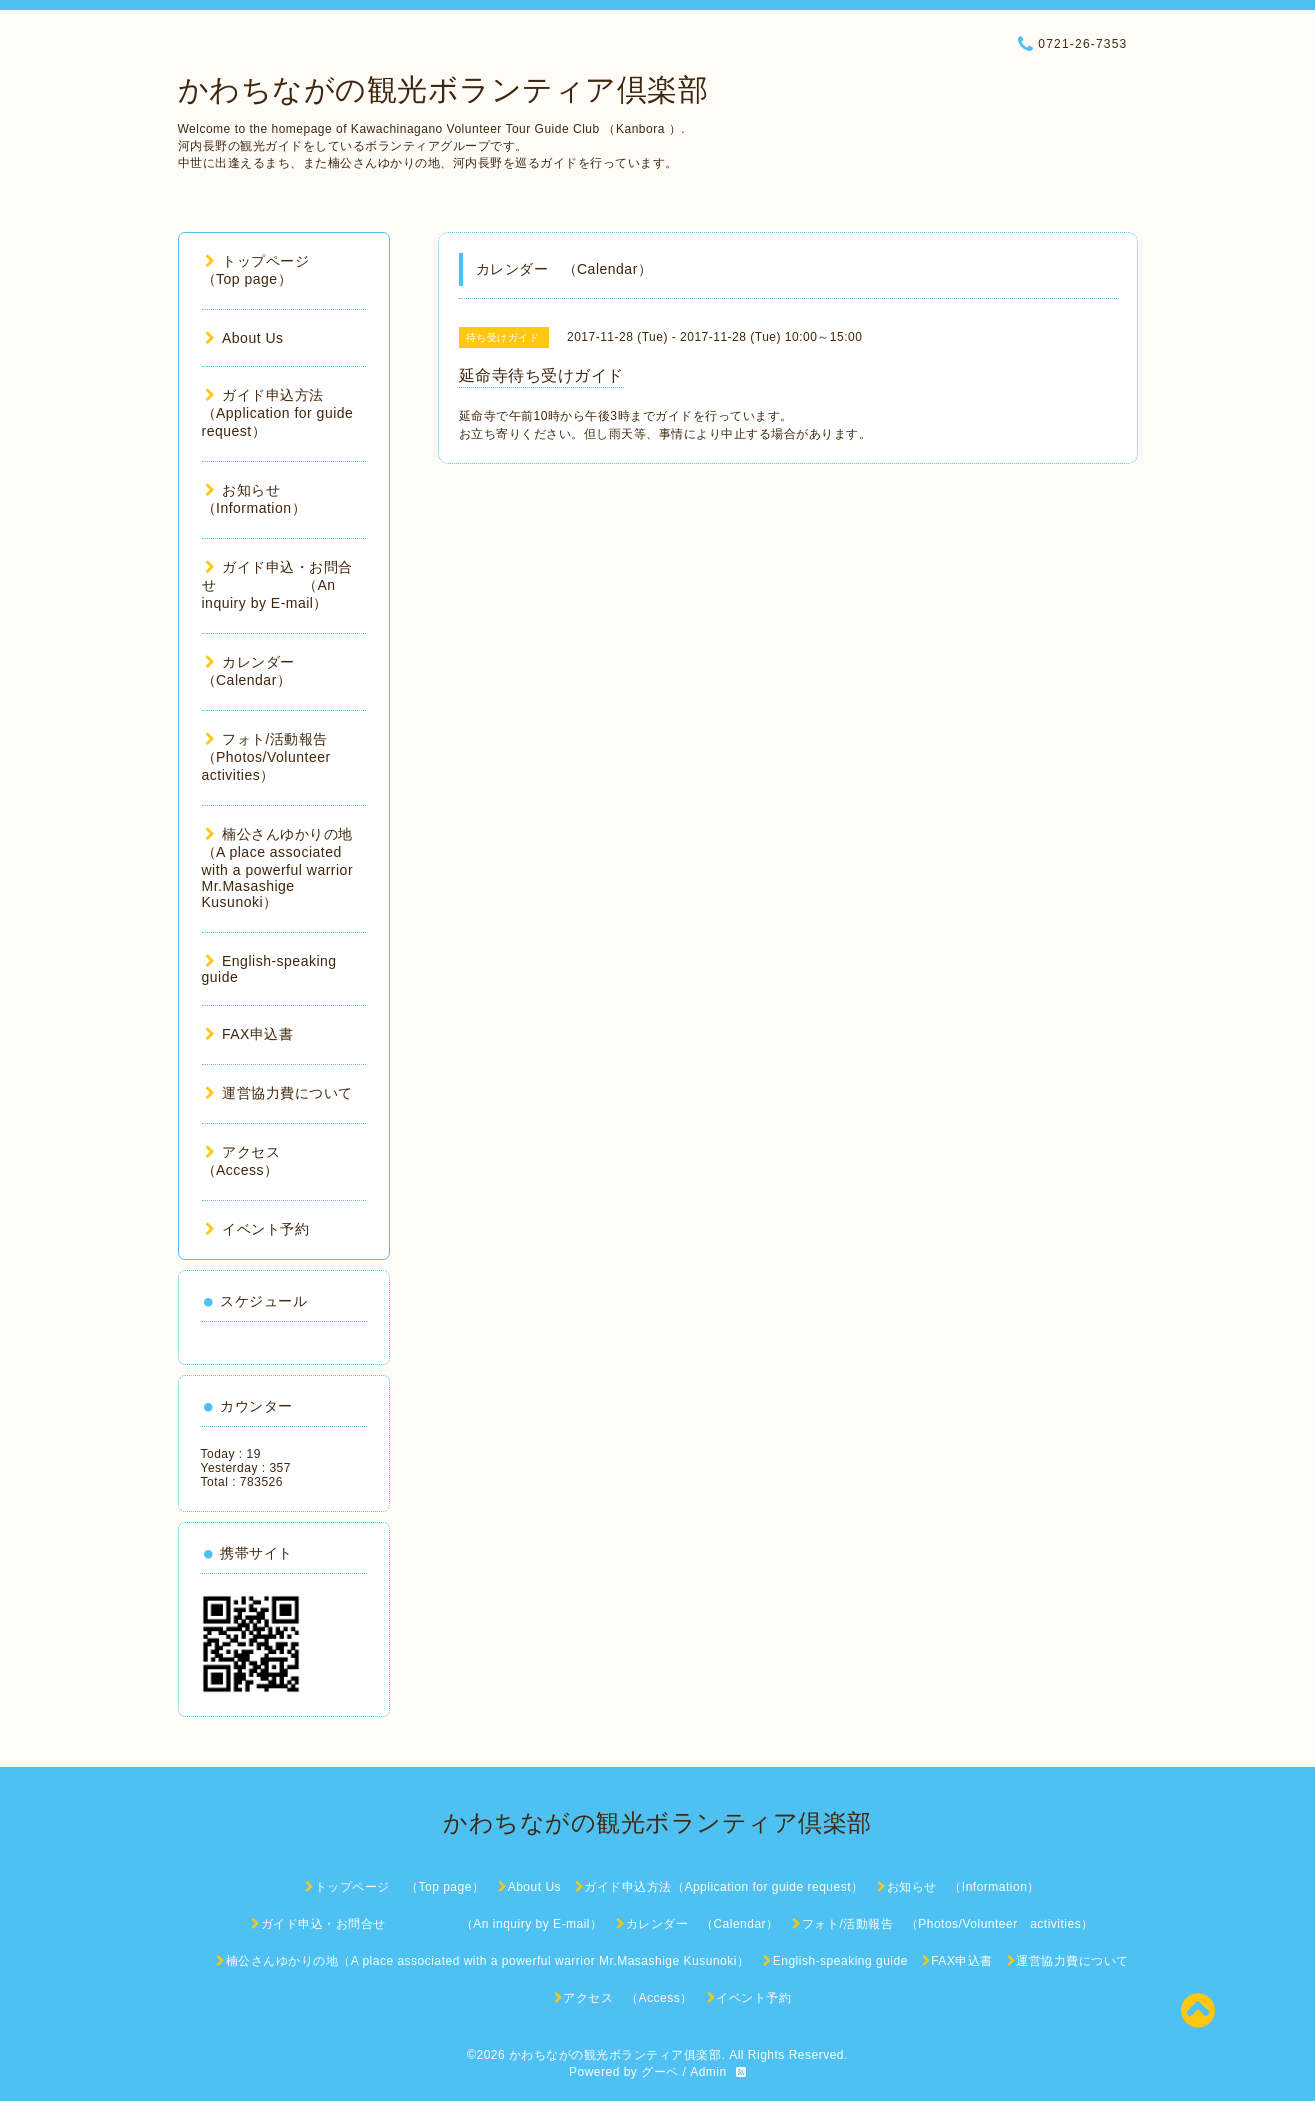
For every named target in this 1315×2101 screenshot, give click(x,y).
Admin (708, 2072)
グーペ (660, 2072)
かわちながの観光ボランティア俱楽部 (615, 2055)
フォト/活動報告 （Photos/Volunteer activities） (274, 757)
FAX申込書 (249, 1034)
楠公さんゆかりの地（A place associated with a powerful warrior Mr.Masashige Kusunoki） (278, 868)
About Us (244, 338)
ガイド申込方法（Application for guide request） (278, 413)
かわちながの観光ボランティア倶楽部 (443, 89)
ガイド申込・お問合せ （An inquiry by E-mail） (277, 585)
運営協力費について (279, 1093)
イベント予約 (257, 1229)
